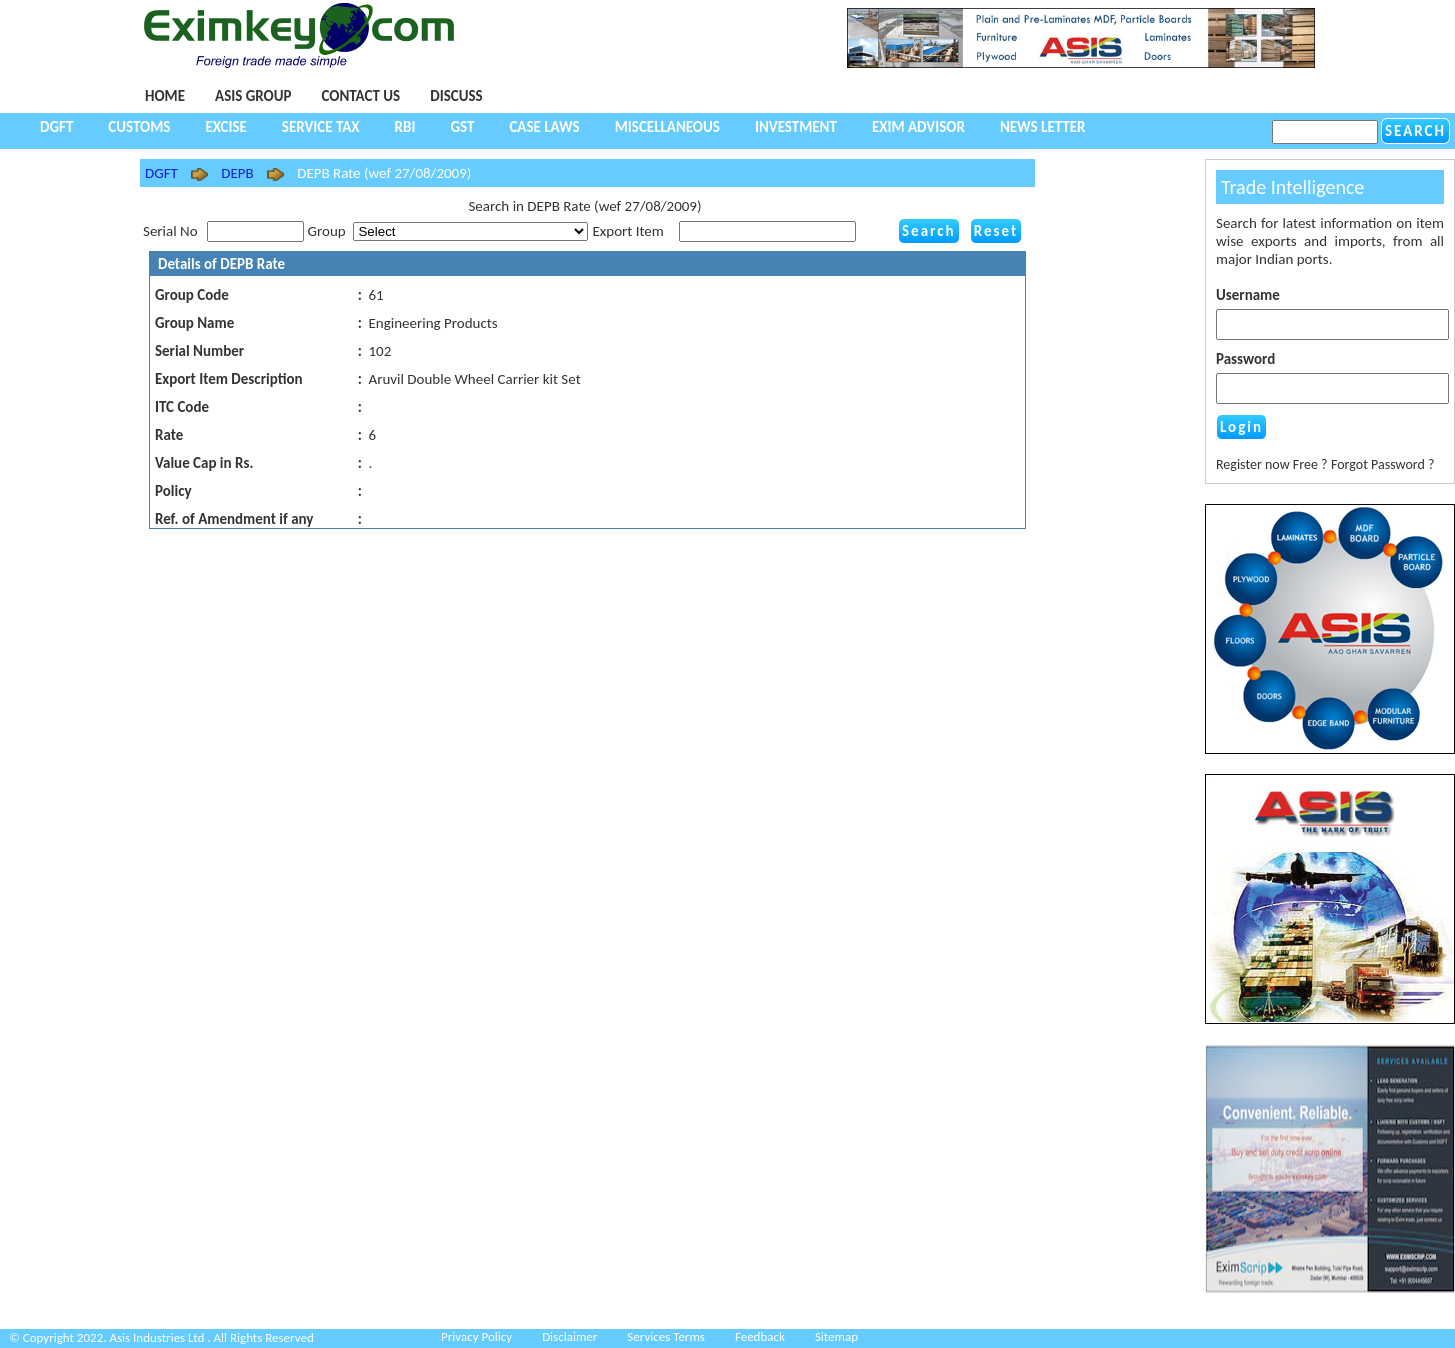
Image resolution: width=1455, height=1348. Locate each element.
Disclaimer (569, 1336)
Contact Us (360, 96)
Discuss (456, 96)
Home (165, 96)
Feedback (760, 1336)
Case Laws (544, 127)
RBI (405, 127)
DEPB (237, 173)
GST (462, 127)
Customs (139, 127)
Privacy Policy (476, 1336)
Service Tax (321, 127)
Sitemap (836, 1336)
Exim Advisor (918, 127)
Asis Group (253, 96)
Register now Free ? (1272, 464)
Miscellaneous (667, 127)
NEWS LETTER (1043, 127)
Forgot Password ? (1383, 464)
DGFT (56, 127)
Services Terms (666, 1336)
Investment (796, 127)
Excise (225, 127)
